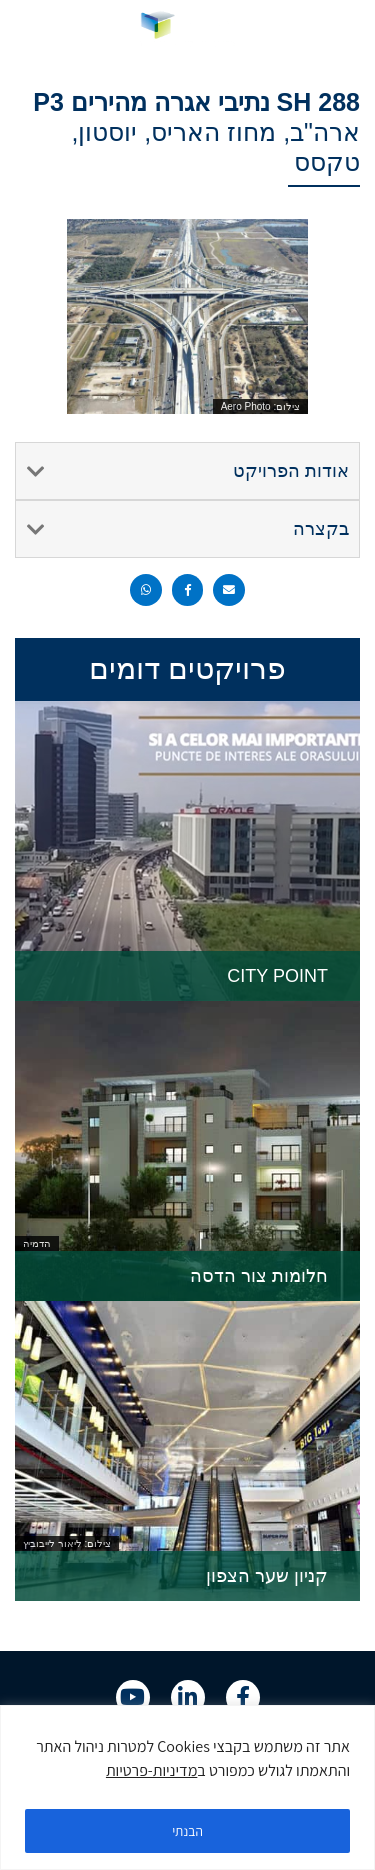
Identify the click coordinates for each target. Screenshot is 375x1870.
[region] (187, 1787)
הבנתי (188, 1831)
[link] (187, 29)
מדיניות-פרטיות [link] (151, 1770)
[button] (345, 29)
